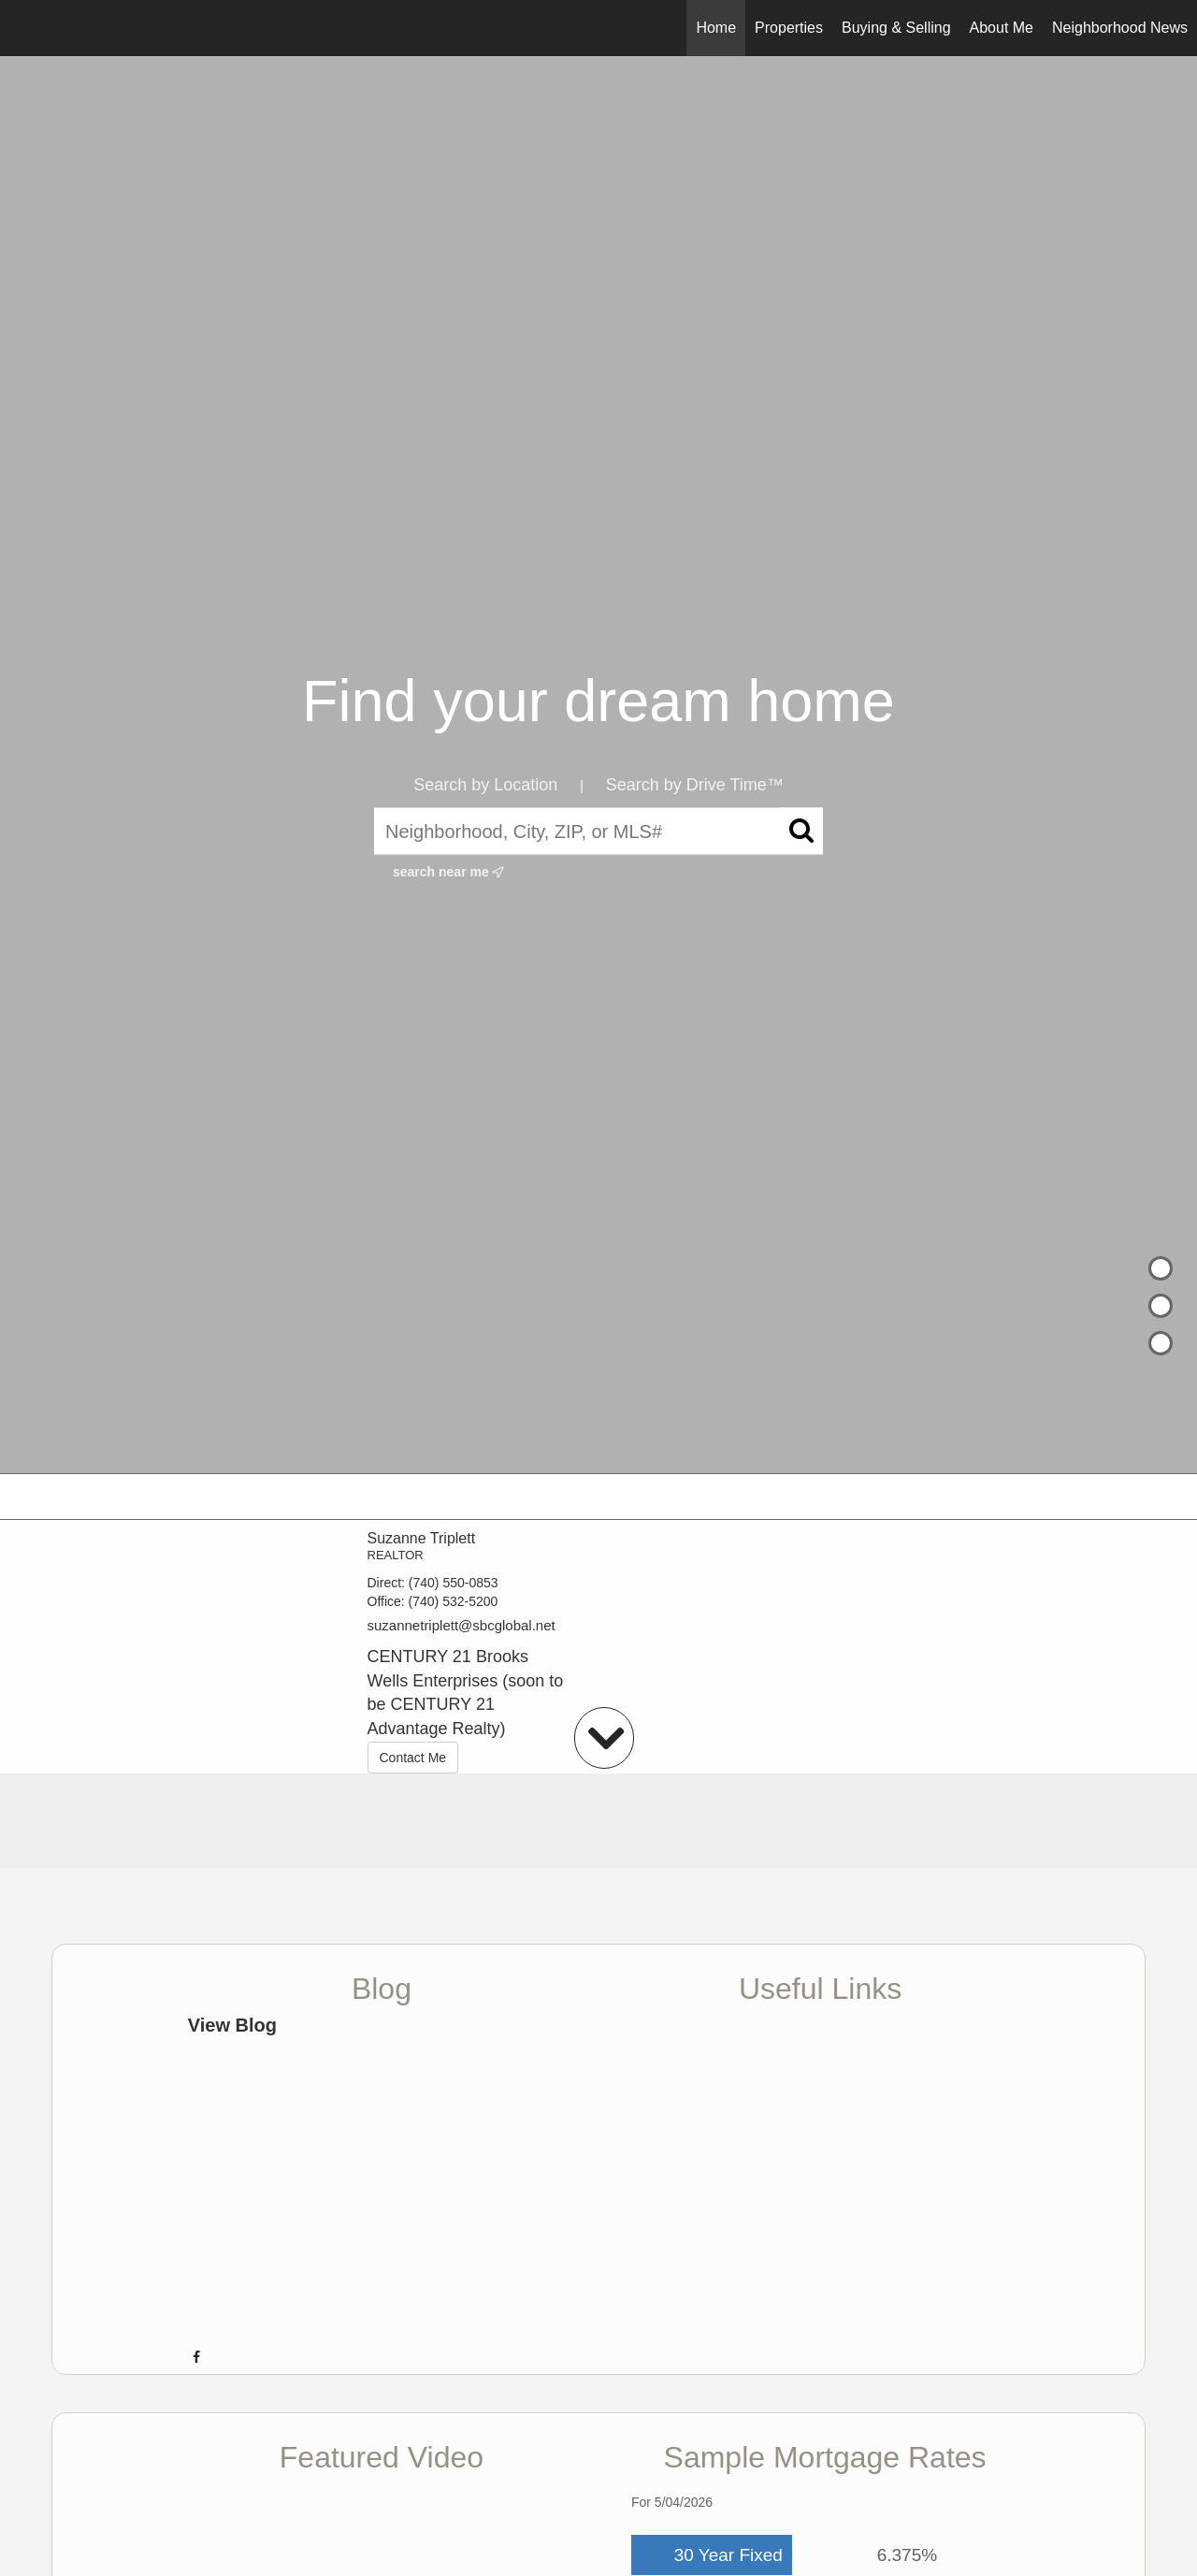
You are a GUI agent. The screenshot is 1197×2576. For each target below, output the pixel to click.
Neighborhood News (1120, 28)
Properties (789, 28)
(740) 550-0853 (453, 1582)
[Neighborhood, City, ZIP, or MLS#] (598, 831)
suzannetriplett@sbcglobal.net (461, 1625)
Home (716, 28)
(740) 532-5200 (453, 1601)
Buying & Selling (896, 28)
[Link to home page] (24, 28)
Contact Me (413, 1757)
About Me (1001, 28)
